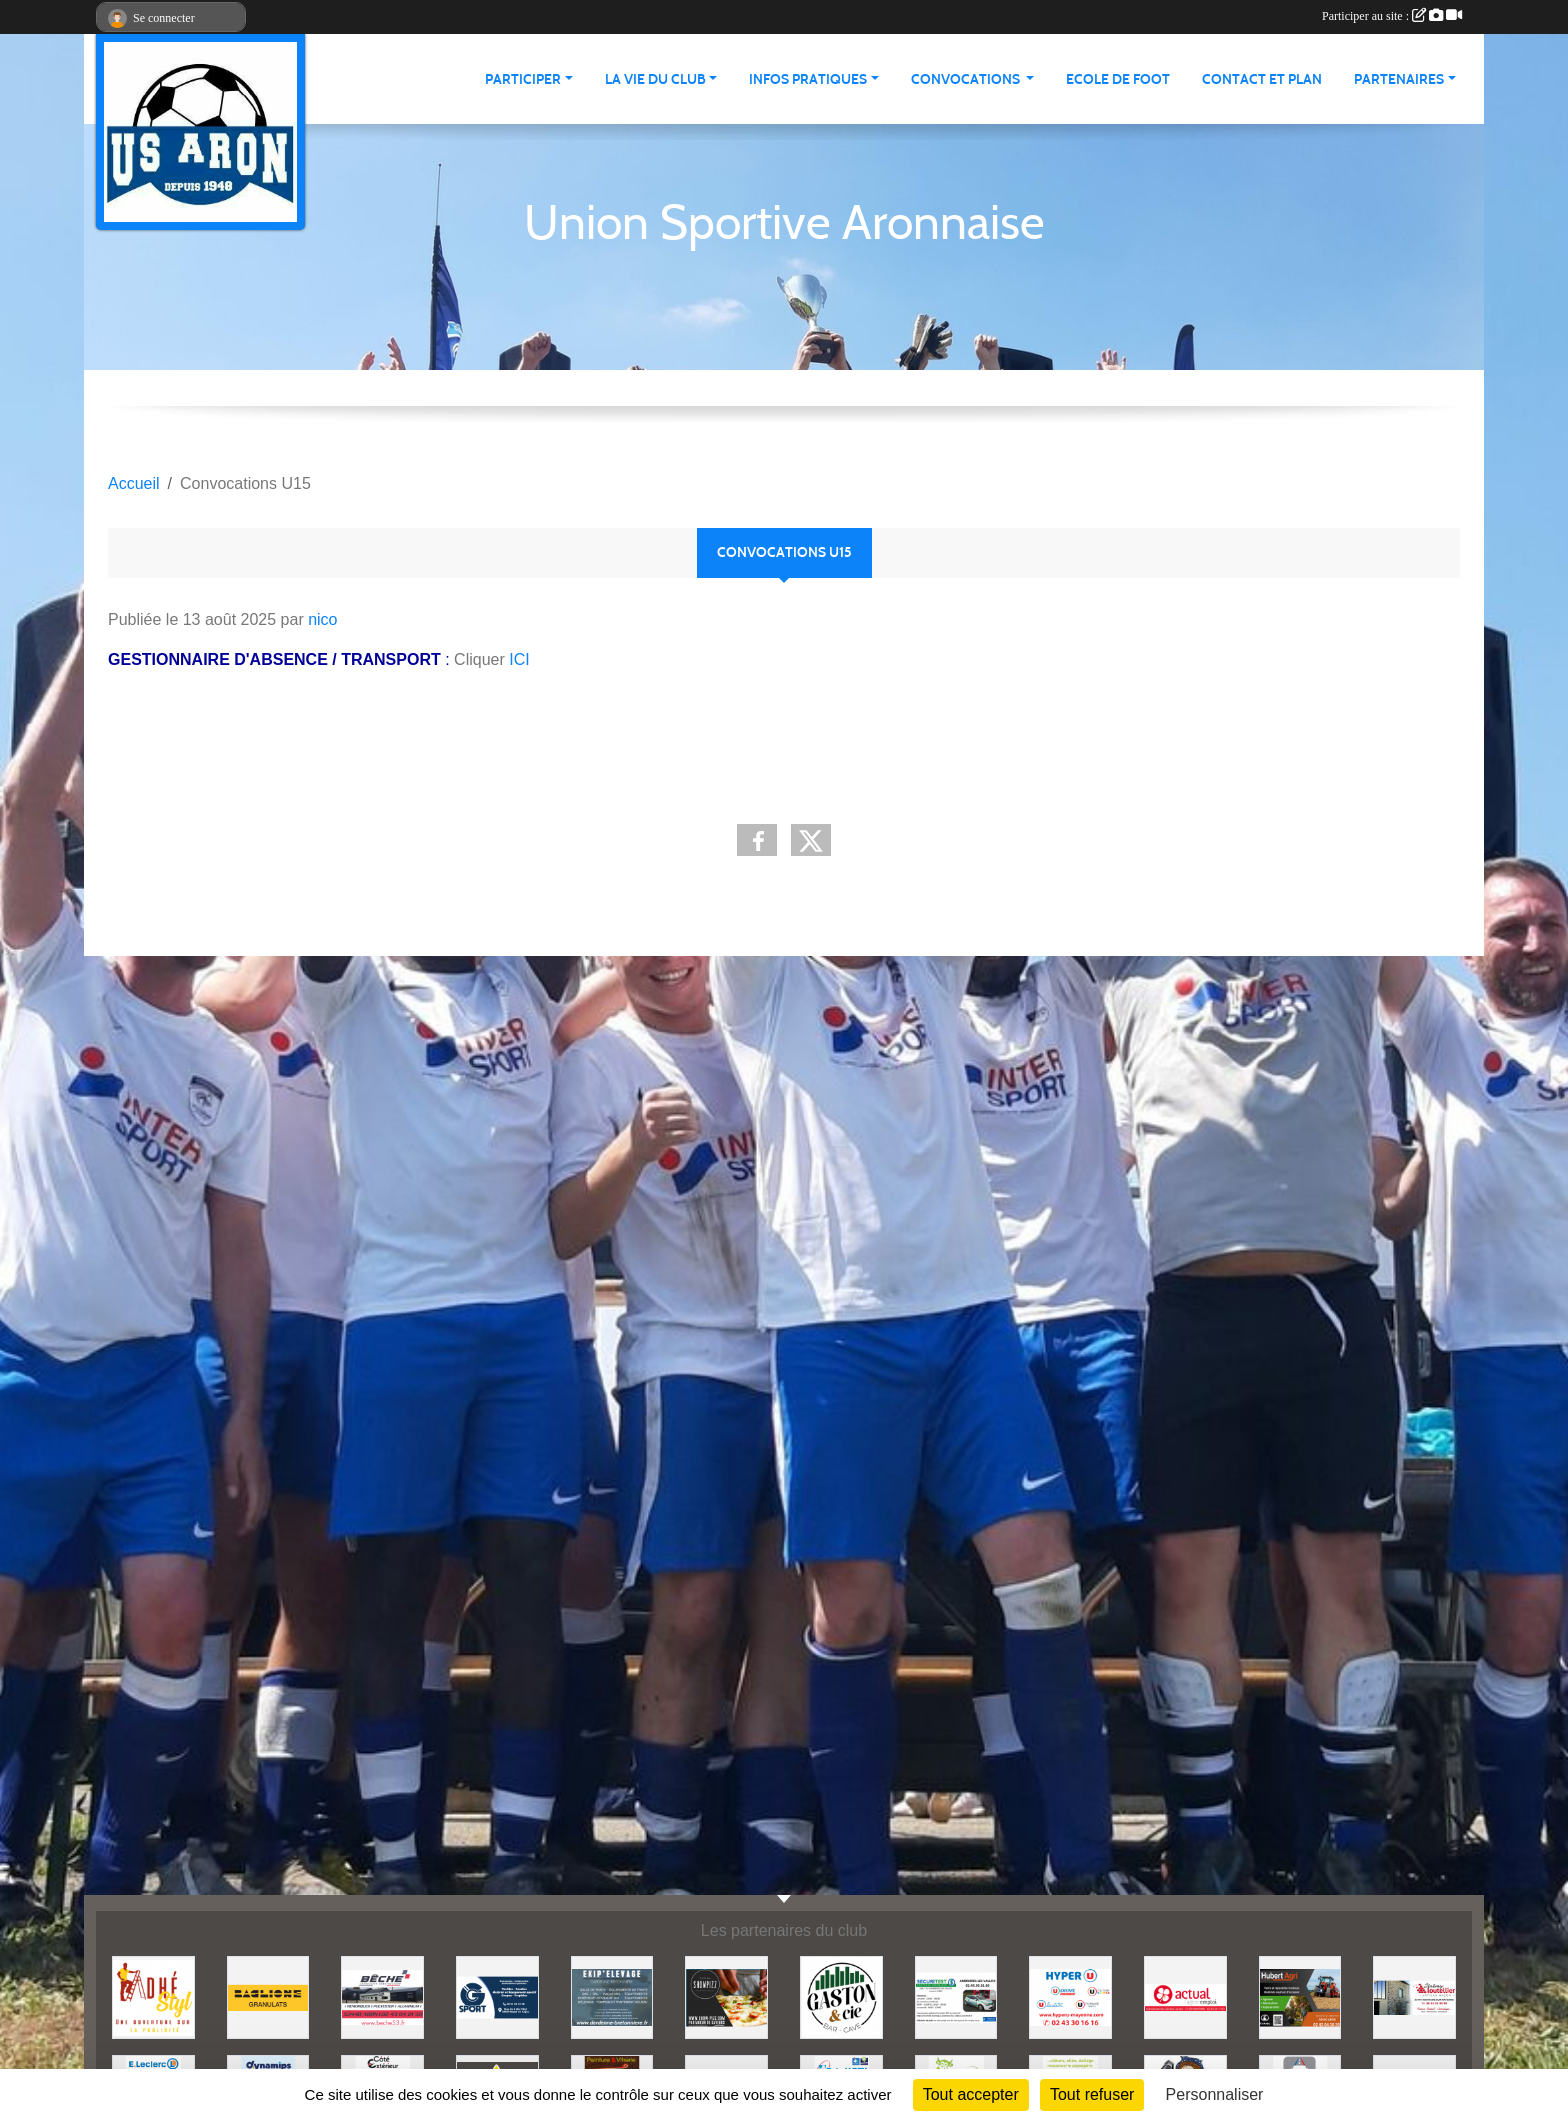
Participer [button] (523, 79)
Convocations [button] (967, 79)
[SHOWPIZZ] (726, 1996)
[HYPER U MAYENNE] (1070, 1996)
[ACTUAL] (1185, 1996)
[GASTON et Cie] (841, 1996)
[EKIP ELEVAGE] (612, 1996)
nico (322, 619)
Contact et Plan (1262, 79)
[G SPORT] (497, 1996)
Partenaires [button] (1399, 79)
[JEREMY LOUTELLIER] (1414, 1996)
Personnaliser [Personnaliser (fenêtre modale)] (1215, 2094)
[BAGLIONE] (268, 1996)
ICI (519, 659)
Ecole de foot (1118, 79)
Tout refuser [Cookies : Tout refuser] (1092, 2094)
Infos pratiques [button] (808, 79)
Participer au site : (1392, 16)
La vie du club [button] (655, 79)
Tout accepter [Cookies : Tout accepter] (971, 2094)
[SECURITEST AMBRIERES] (956, 1996)
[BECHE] (382, 1996)
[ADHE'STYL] (153, 1996)
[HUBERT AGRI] (1300, 1996)
